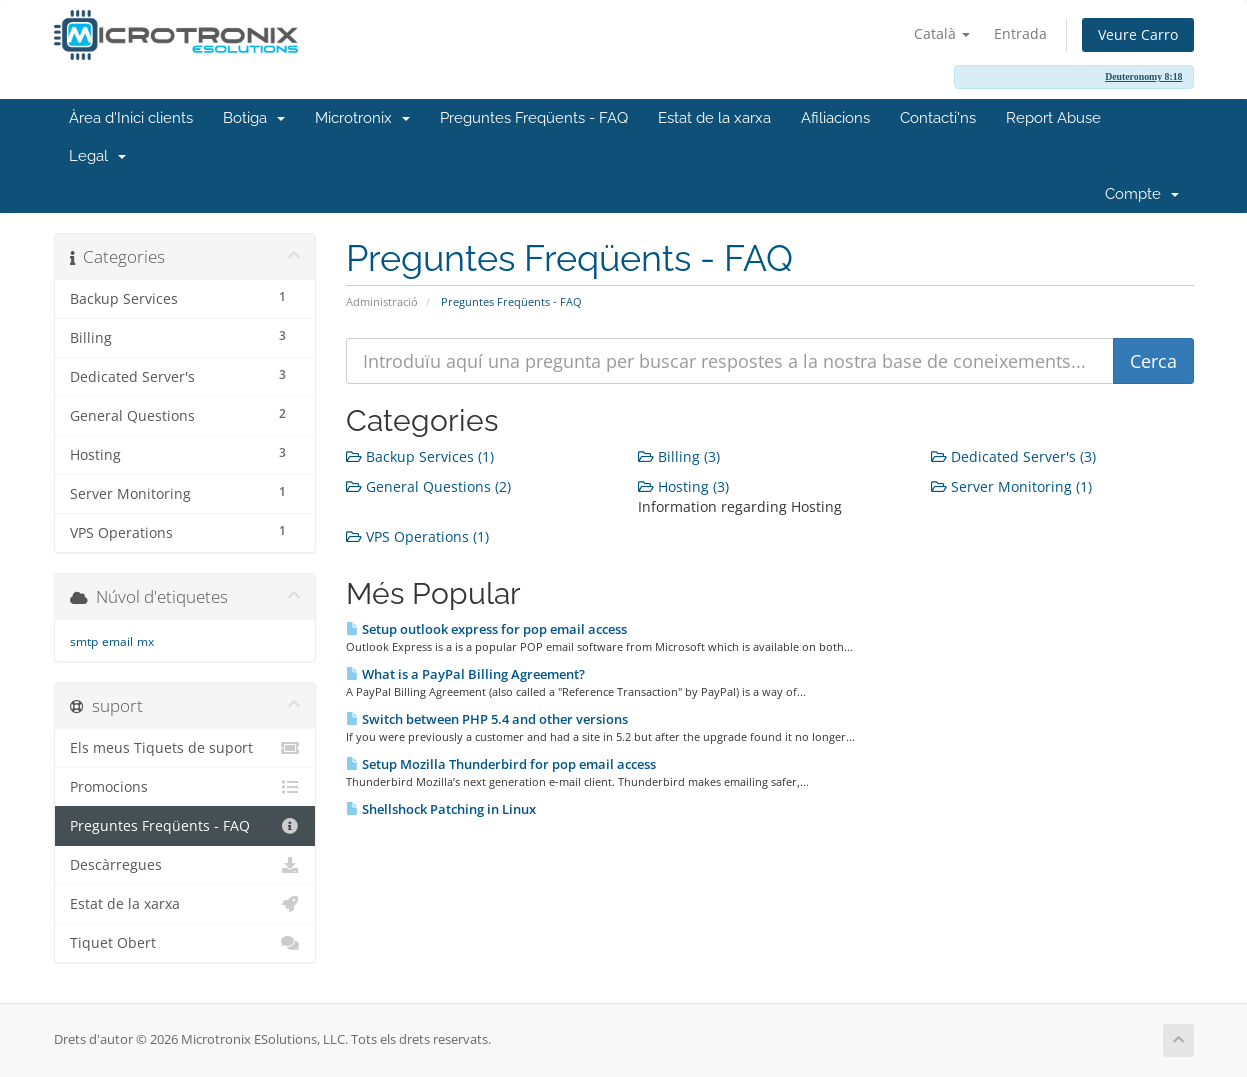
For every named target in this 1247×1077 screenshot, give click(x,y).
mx (145, 641)
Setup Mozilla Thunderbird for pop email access (501, 764)
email (117, 641)
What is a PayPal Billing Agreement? (465, 674)
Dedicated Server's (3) (1013, 456)
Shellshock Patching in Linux (441, 809)
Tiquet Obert (185, 943)
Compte (1142, 194)
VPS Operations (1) (417, 536)
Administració (382, 301)
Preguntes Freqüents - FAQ (534, 118)
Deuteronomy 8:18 (1143, 76)
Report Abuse (1053, 118)
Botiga (254, 118)
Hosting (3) (683, 486)
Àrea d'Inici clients (131, 118)
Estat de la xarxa (714, 118)
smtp (84, 641)
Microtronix (362, 118)
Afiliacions (835, 118)
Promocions (185, 787)
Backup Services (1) (420, 456)
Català (942, 33)
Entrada (1020, 33)
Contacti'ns (938, 118)
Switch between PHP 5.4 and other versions (487, 719)
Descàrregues (185, 865)
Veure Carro (1138, 34)
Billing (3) (679, 456)
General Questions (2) (428, 486)
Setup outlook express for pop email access (486, 629)
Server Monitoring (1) (1011, 486)
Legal (97, 156)
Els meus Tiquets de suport (185, 748)
